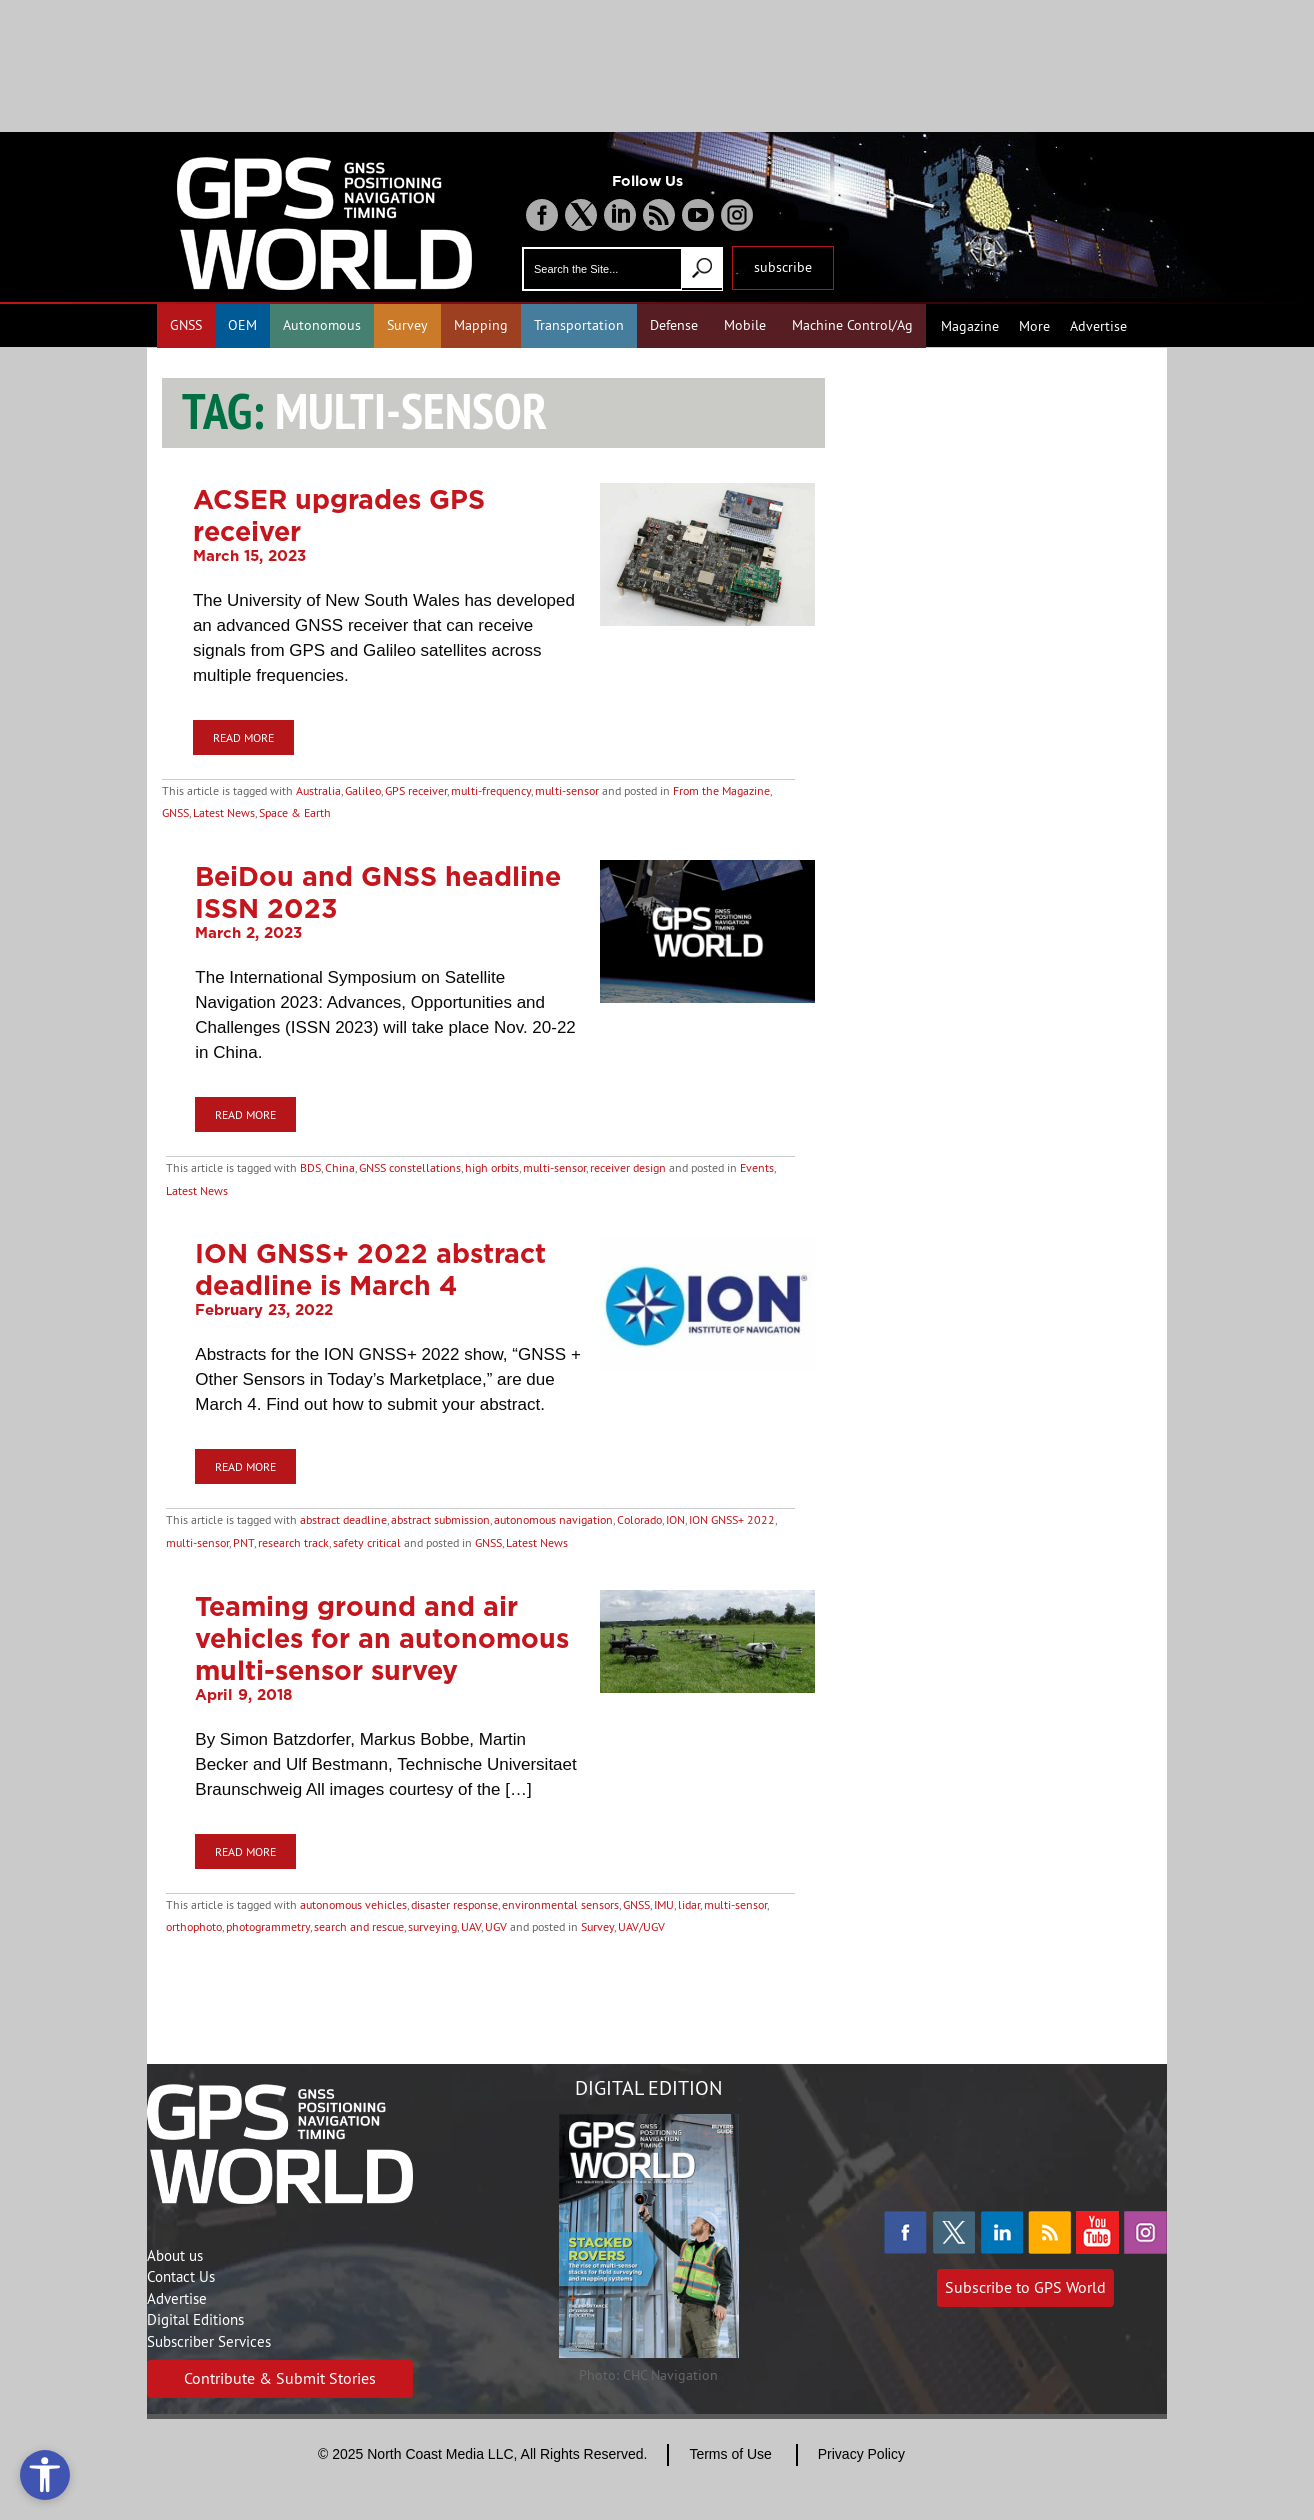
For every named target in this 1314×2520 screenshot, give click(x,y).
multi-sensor (567, 790)
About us (175, 2255)
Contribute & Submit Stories (280, 2378)
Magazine (970, 326)
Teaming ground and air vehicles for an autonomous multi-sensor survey (382, 1638)
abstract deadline (343, 1519)
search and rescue (359, 1926)
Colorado (639, 1519)
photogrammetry (268, 1926)
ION (675, 1519)
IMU (664, 1904)
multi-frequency (491, 790)
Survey (407, 325)
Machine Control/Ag (852, 325)
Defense (674, 325)
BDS (310, 1167)
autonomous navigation (553, 1519)
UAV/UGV (641, 1926)
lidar (689, 1904)
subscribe (783, 267)
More (1034, 326)
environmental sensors (560, 1904)
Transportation (579, 325)
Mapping (481, 325)
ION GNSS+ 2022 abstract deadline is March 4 (370, 1269)
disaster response (454, 1904)
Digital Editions (195, 2319)
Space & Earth (295, 812)
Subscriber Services (209, 2341)
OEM (242, 325)
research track (293, 1542)
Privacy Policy (861, 2454)
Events (757, 1167)
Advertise (1098, 326)
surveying (432, 1926)
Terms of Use (730, 2454)
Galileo (363, 790)
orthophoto (194, 1926)
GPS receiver (416, 790)
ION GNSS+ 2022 (732, 1519)
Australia (318, 790)
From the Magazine (721, 790)
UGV (496, 1926)
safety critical (367, 1542)
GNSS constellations (410, 1167)
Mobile (745, 325)
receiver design (628, 1167)
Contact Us (181, 2276)
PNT (243, 1542)
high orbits (492, 1167)
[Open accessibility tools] (45, 2475)
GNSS (186, 325)
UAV (471, 1926)
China (340, 1167)
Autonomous (322, 325)
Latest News (224, 812)
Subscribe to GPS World (1025, 2287)
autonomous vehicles (353, 1904)
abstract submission (440, 1519)
